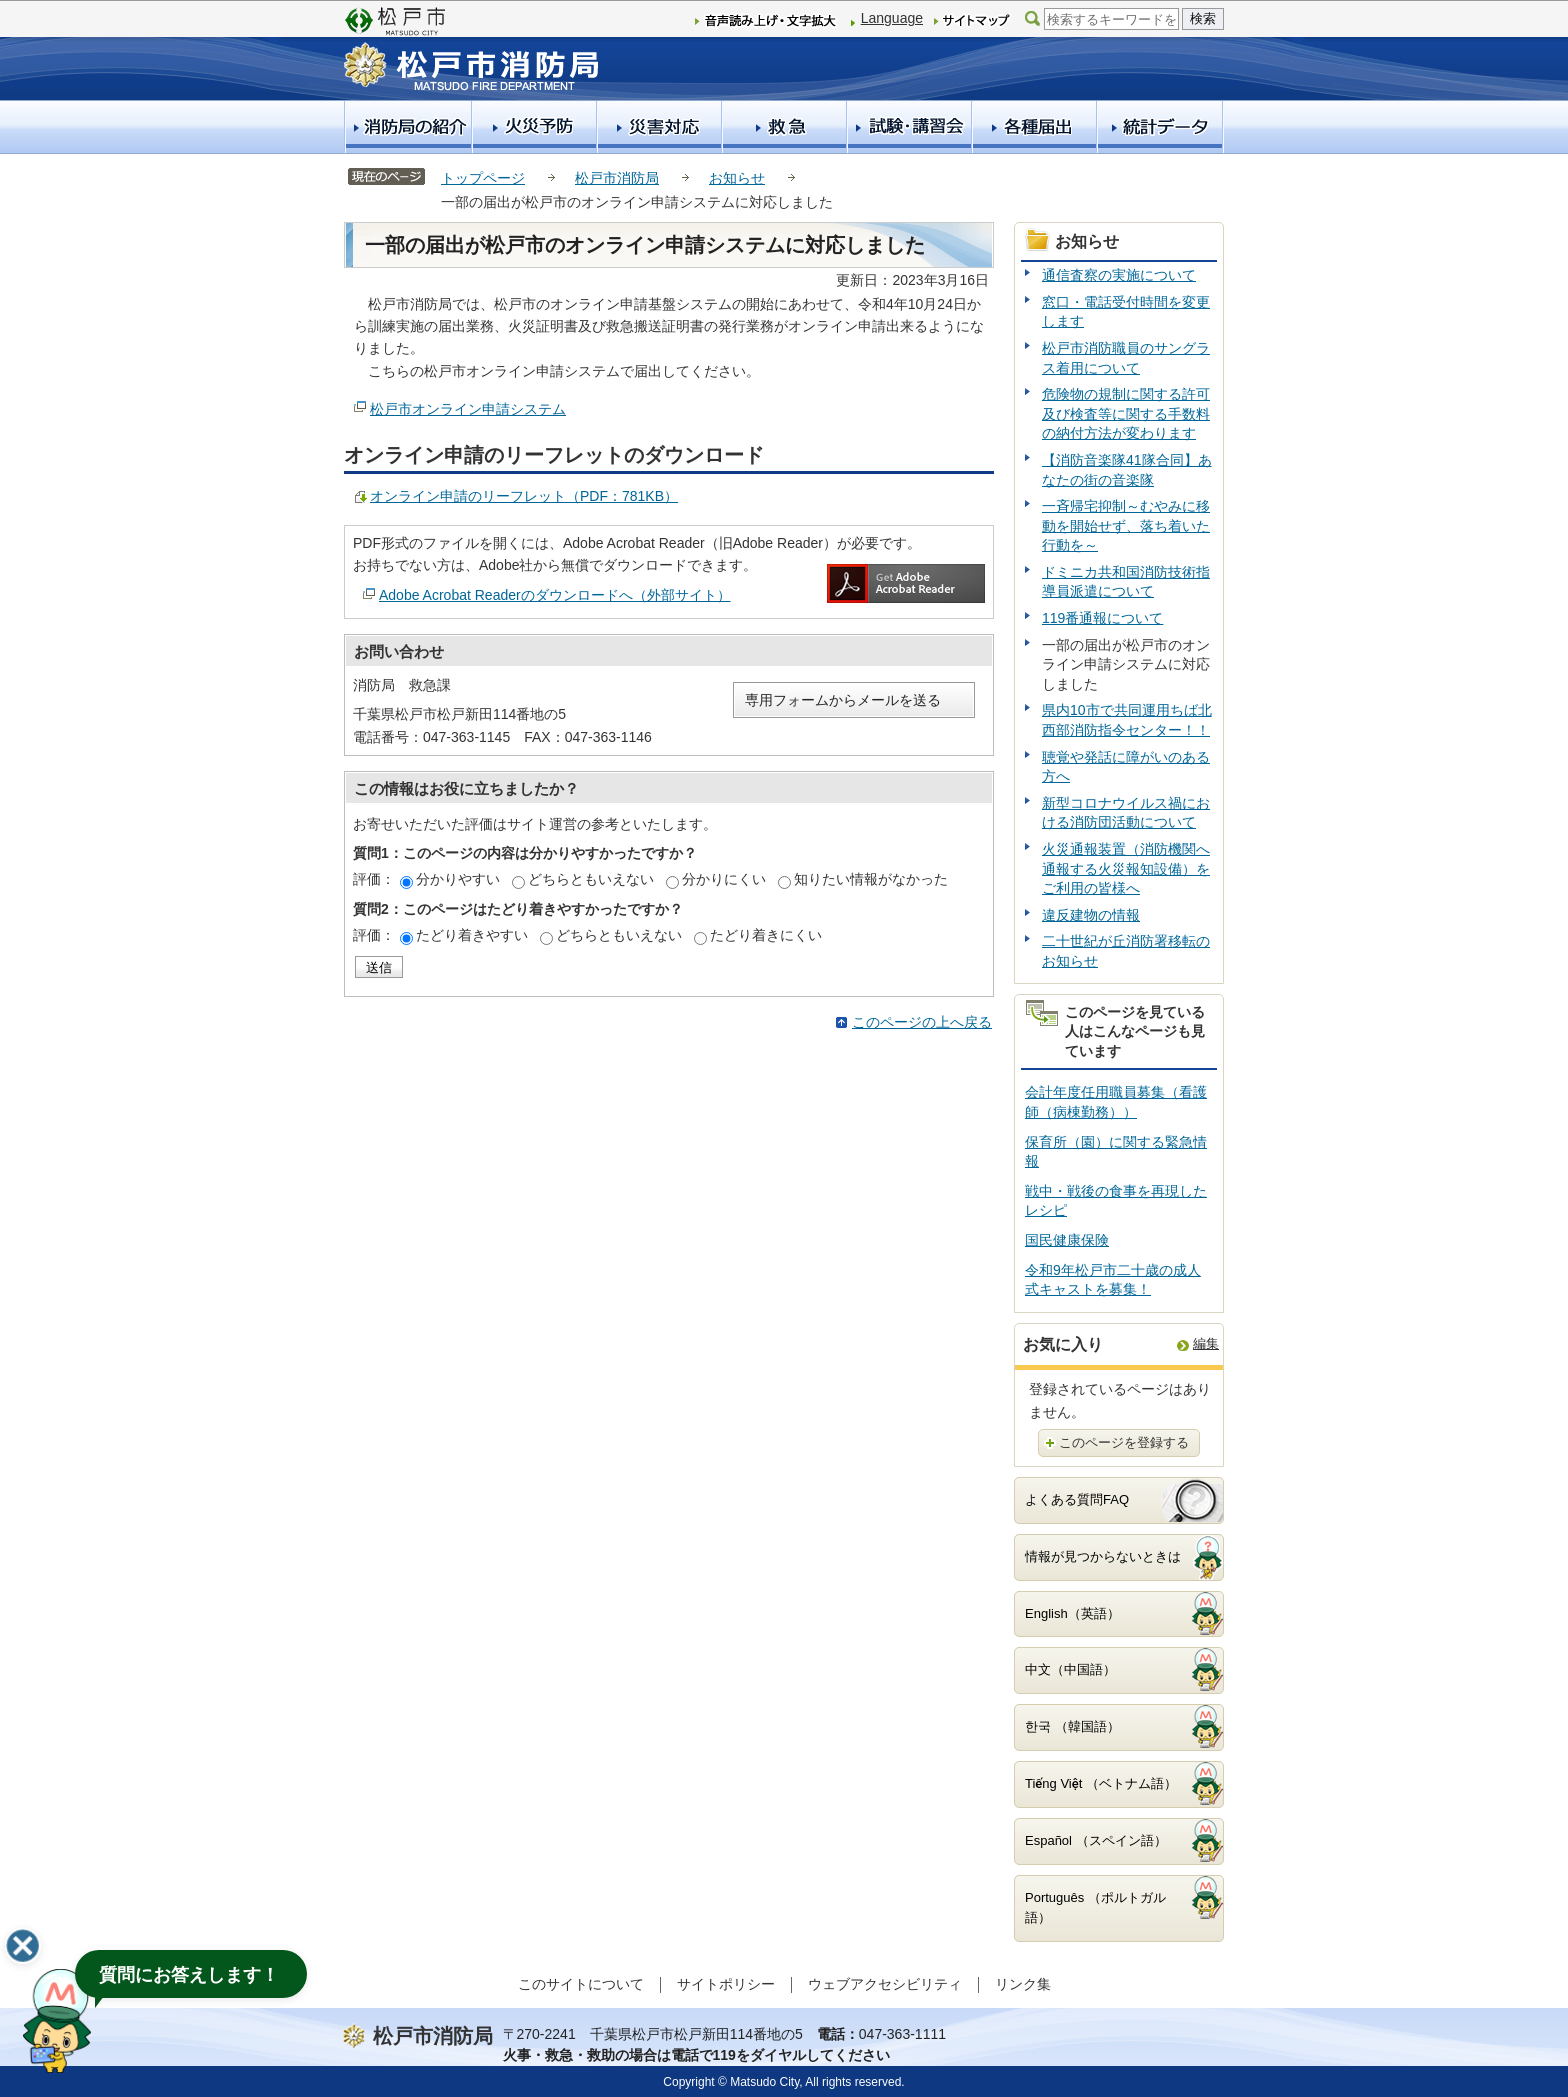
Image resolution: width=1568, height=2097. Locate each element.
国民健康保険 (1067, 1240)
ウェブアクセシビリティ (885, 1984)
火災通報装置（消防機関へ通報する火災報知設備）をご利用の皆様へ (1126, 868)
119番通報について (1102, 618)
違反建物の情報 (1091, 915)
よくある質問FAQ (1077, 1499)
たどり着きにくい (766, 935)
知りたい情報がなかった (871, 879)
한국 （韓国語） (1072, 1726)
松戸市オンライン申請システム (468, 409)
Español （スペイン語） (1096, 1840)
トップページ (483, 178)
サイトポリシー (726, 1984)
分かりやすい (458, 879)
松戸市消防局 (617, 178)
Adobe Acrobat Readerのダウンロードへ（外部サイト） (555, 595)
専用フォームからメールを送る (843, 700)
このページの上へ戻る (922, 1022)
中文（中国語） (1070, 1669)
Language (892, 18)
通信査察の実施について (1119, 275)
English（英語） (1072, 1613)
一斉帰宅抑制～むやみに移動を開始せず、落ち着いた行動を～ (1126, 525)
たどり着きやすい (472, 935)
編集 (1206, 1343)
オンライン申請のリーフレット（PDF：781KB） (524, 496)
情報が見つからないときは (1103, 1556)
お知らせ (737, 178)
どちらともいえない (591, 879)
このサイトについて (581, 1984)
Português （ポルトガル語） (1095, 1908)
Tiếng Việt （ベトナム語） (1101, 1783)
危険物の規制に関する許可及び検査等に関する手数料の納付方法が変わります (1126, 413)
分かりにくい (724, 879)
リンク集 (1023, 1984)
